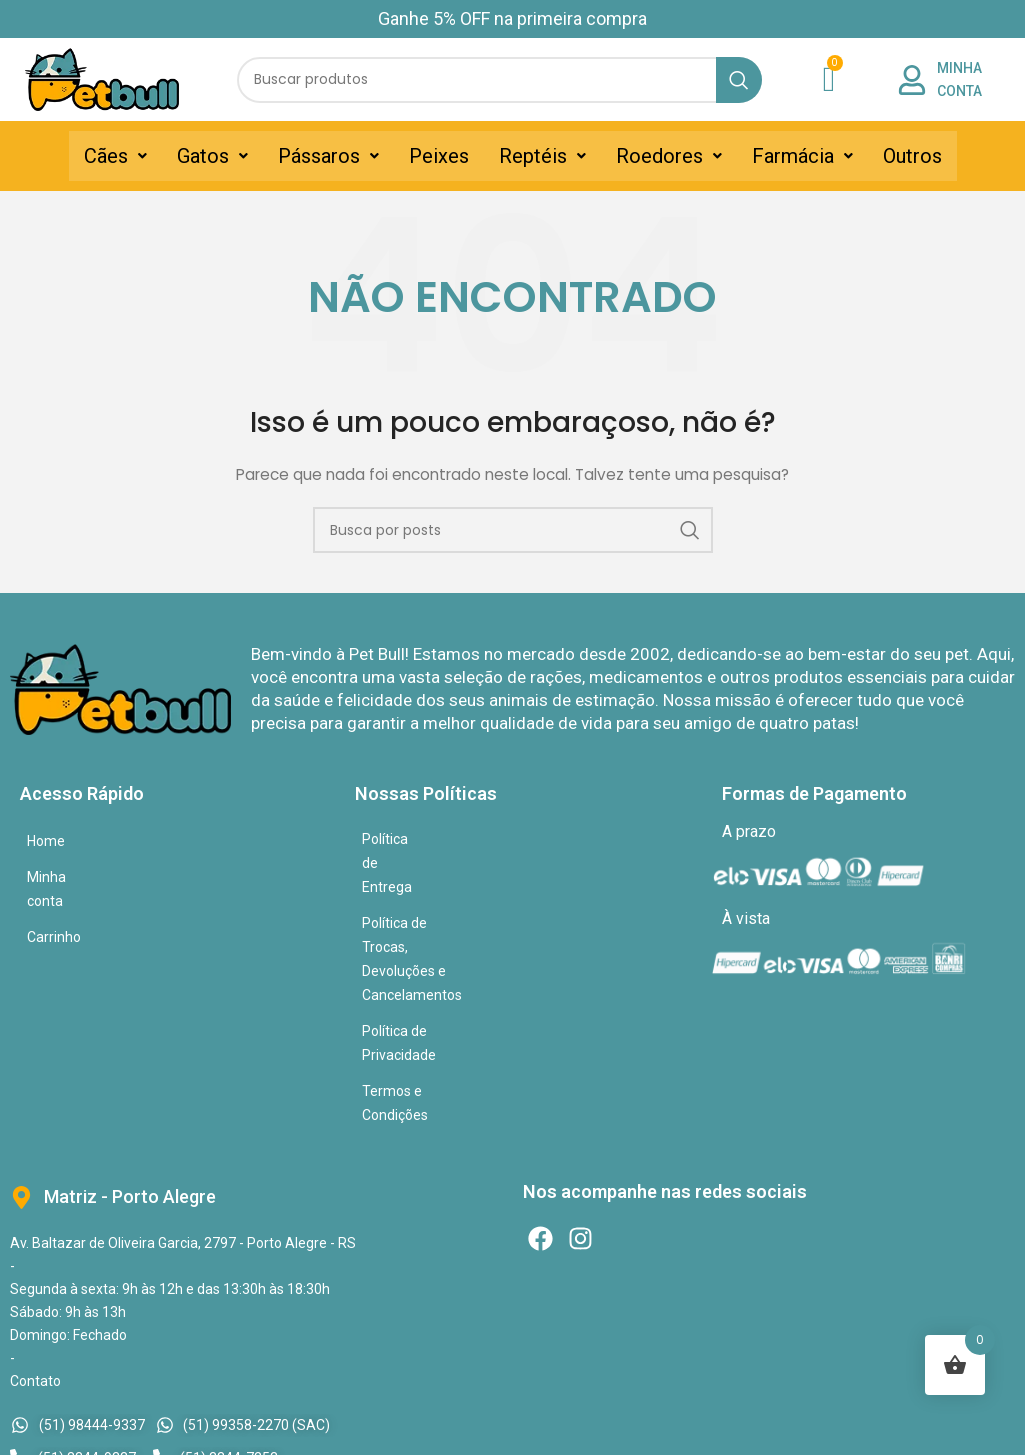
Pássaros (328, 156)
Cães (115, 156)
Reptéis (542, 156)
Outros (912, 156)
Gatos (212, 156)
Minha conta (66, 877)
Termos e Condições (426, 947)
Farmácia (802, 156)
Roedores (669, 156)
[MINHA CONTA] (912, 80)
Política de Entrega (421, 839)
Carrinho (54, 913)
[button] (115, 156)
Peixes (439, 156)
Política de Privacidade (433, 911)
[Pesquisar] (499, 80)
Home (46, 841)
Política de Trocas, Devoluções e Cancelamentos (514, 875)
